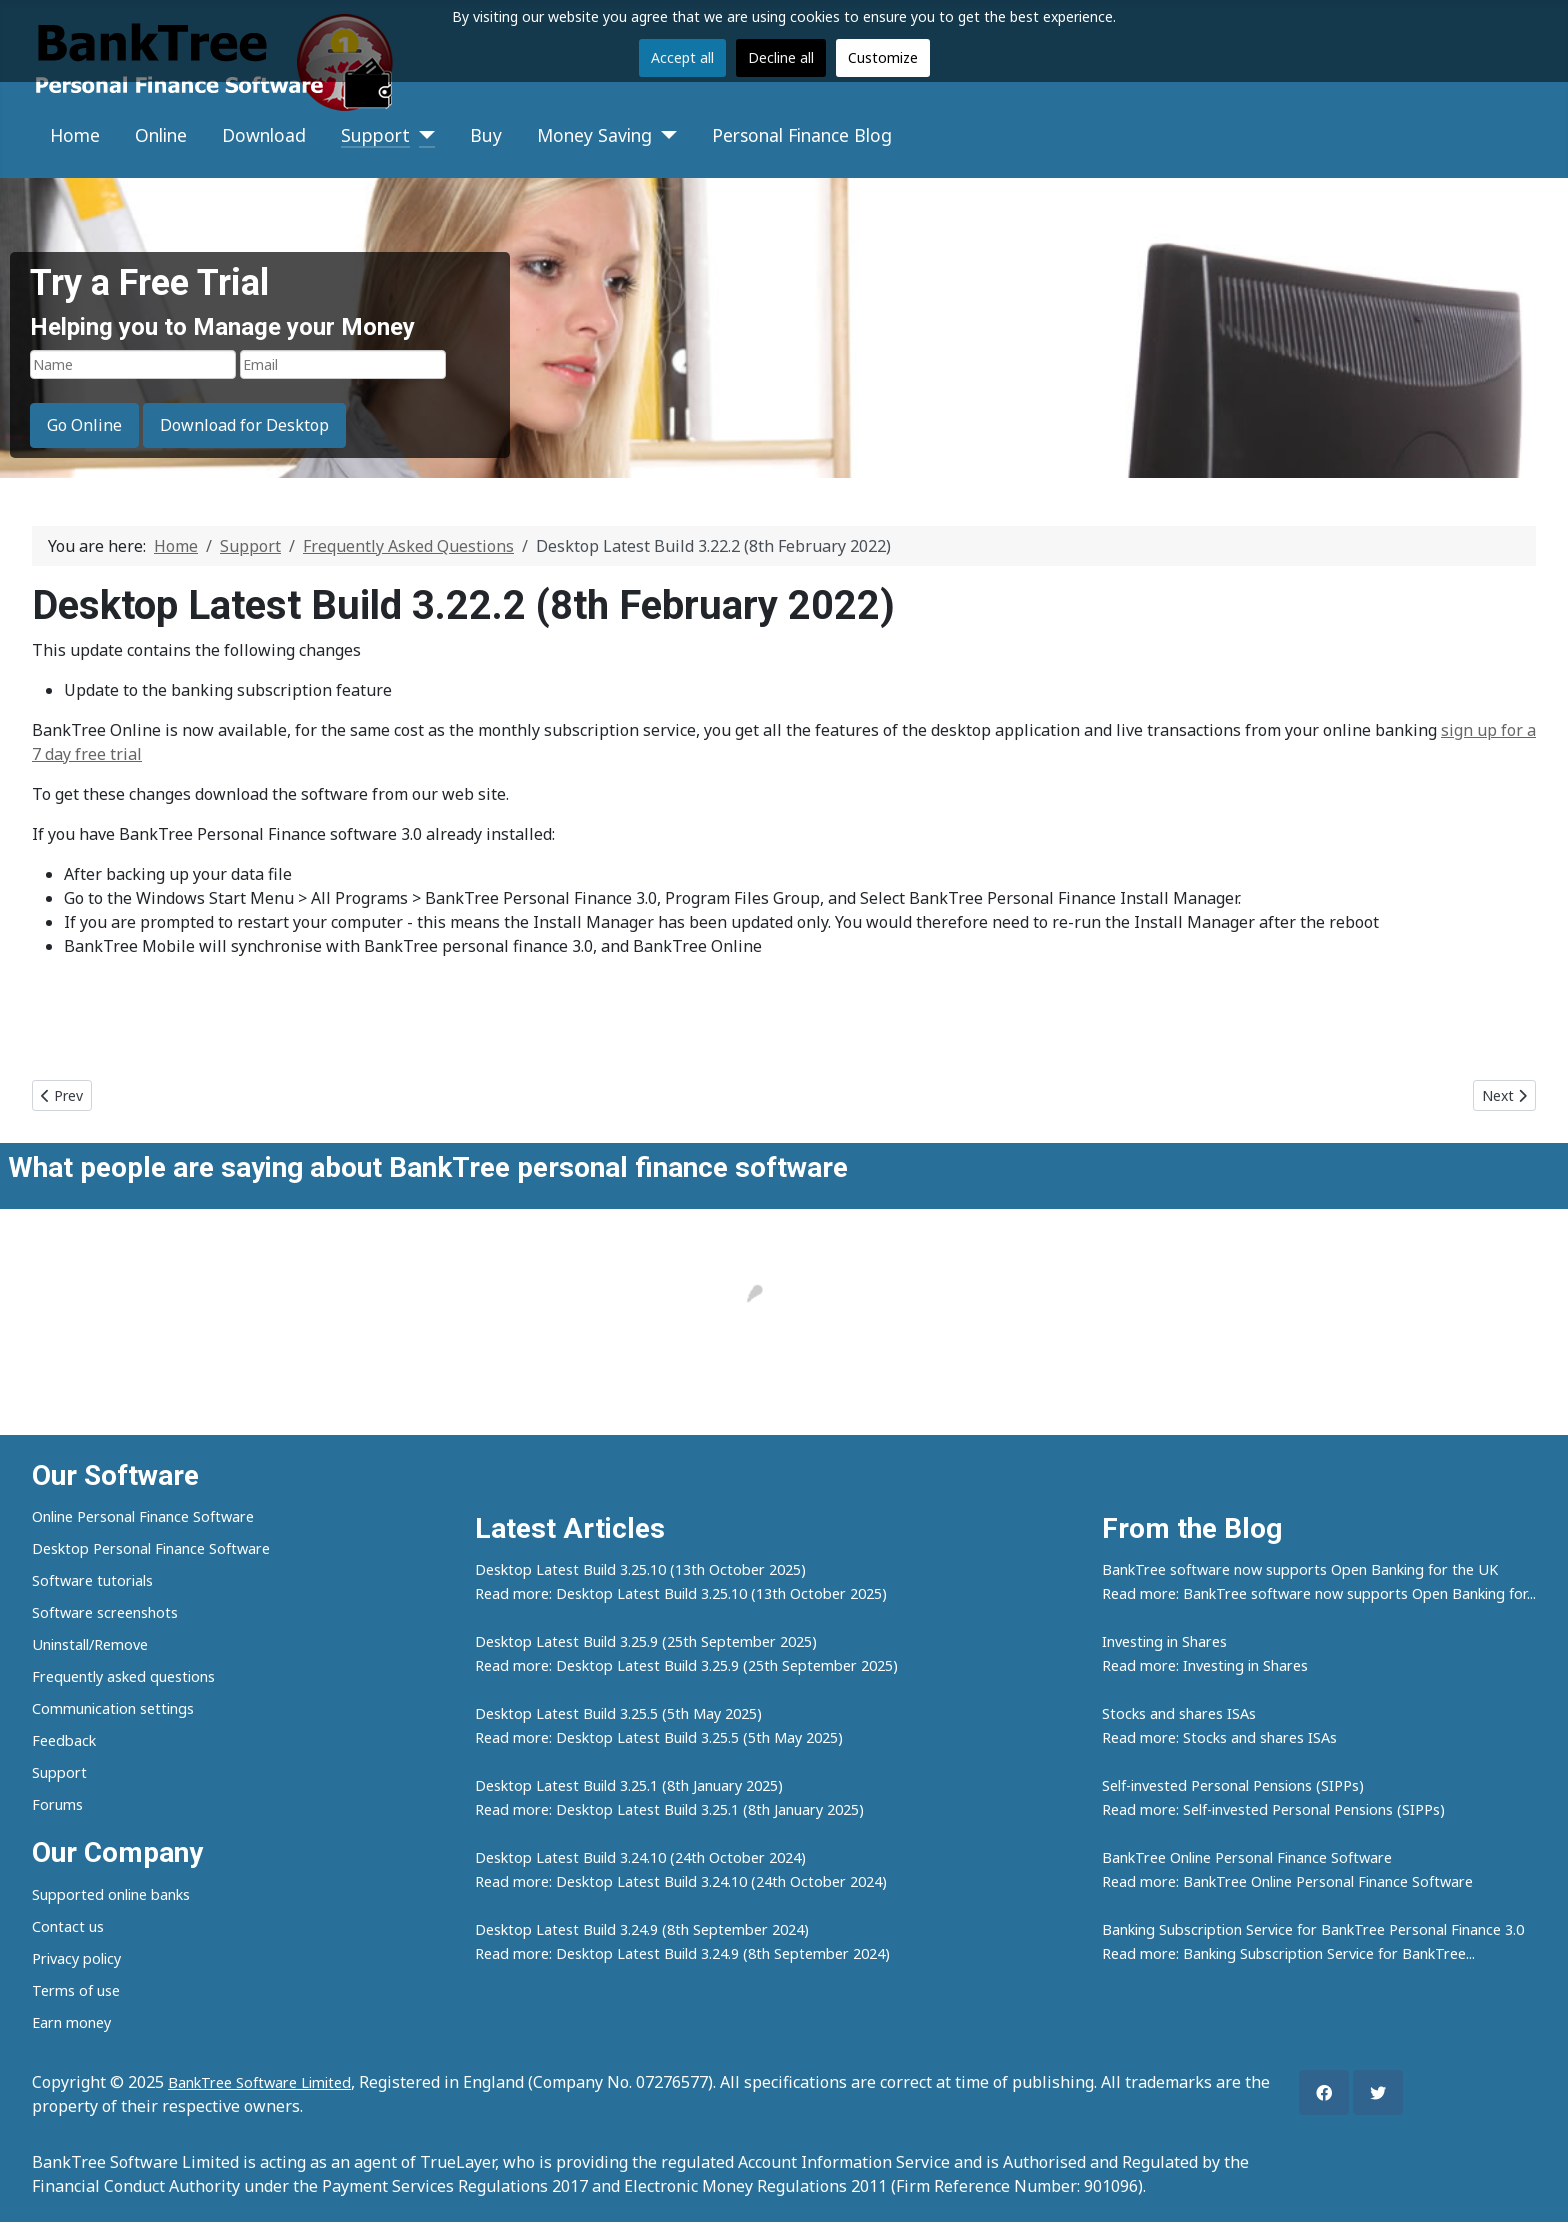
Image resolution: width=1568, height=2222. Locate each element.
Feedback (64, 1740)
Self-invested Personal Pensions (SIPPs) (1233, 1785)
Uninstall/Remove (90, 1644)
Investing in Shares (1164, 1641)
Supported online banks (111, 1894)
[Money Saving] (664, 135)
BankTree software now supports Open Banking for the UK (1300, 1569)
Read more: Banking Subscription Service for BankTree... (1288, 1953)
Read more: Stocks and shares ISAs (1219, 1737)
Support (375, 135)
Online (161, 135)
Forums (57, 1804)
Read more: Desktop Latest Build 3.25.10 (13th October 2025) (681, 1593)
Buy (486, 135)
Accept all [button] (682, 57)
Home (75, 135)
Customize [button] (883, 57)
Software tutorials (92, 1580)
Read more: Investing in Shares (1205, 1665)
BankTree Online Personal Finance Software (1247, 1857)
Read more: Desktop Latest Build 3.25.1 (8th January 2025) (669, 1809)
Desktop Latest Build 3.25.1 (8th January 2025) (629, 1785)
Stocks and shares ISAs (1179, 1713)
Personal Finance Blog (802, 135)
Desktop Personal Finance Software (151, 1548)
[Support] (422, 135)
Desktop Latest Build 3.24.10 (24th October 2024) (640, 1857)
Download (264, 135)
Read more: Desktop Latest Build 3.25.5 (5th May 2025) (659, 1737)
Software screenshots (105, 1612)
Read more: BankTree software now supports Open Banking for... (1319, 1593)
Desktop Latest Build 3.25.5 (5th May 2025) (618, 1713)
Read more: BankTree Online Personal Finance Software (1287, 1881)
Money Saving (594, 135)
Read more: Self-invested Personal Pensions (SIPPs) (1273, 1809)
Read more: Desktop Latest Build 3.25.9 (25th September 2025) (686, 1665)
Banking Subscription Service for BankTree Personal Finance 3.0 (1313, 1929)
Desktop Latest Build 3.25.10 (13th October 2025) (640, 1569)
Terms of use (76, 1990)
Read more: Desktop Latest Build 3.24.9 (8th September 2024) (682, 1953)
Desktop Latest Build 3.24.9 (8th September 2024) (642, 1929)
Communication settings (113, 1708)
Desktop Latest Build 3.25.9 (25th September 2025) (646, 1641)
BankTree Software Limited (259, 2082)
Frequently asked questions (123, 1676)
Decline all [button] (781, 57)
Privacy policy (76, 1958)
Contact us (68, 1926)
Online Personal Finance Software (143, 1516)
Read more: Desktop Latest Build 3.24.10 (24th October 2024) (681, 1881)
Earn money (71, 2022)
